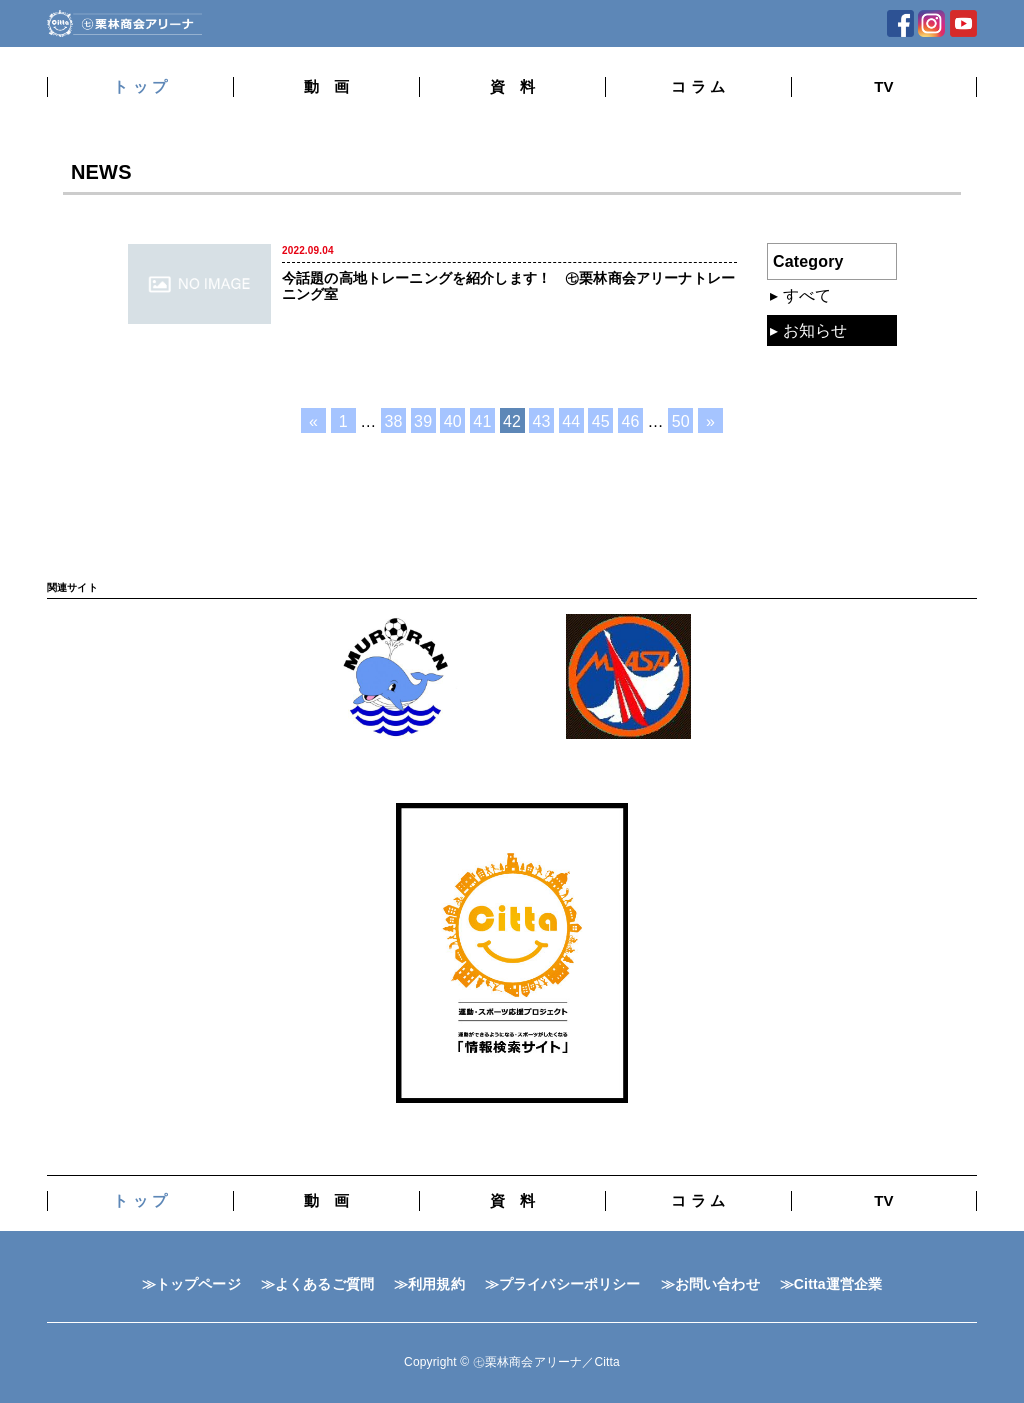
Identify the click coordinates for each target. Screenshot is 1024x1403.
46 (630, 421)
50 (681, 421)
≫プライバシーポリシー (563, 1284)
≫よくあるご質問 (317, 1284)
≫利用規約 (429, 1284)
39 (423, 421)
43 (542, 421)
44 (571, 421)
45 (601, 421)
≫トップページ (191, 1284)
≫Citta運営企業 (831, 1284)
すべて (807, 295)
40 (453, 421)
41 (482, 421)
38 (394, 421)
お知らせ (815, 330)
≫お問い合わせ (710, 1284)
